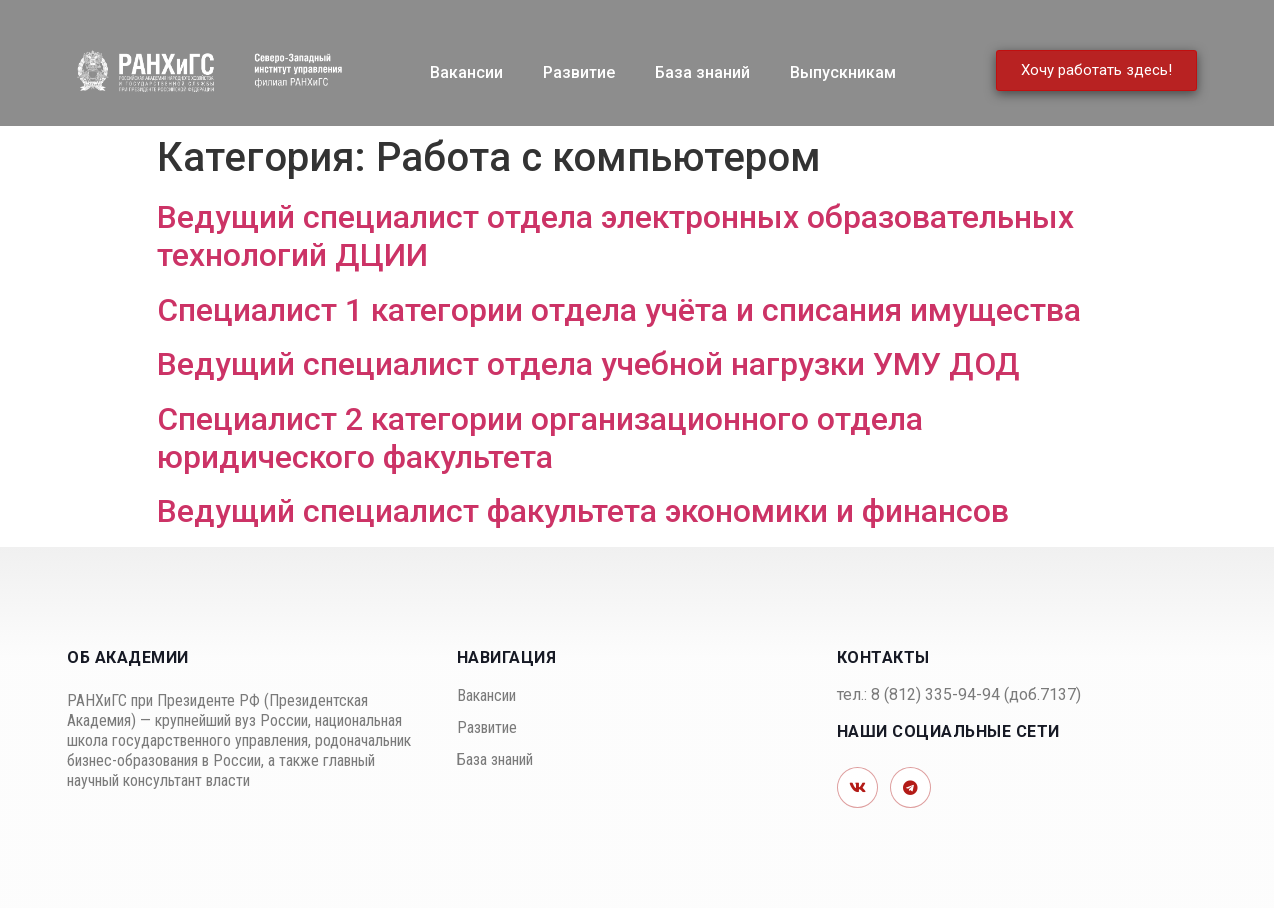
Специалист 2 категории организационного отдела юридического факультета (540, 438)
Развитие (579, 72)
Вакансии (466, 72)
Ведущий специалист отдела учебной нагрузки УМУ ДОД (588, 364)
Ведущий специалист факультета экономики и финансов (583, 511)
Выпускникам (843, 72)
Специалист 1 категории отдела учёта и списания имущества (619, 310)
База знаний (702, 72)
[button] (1096, 70)
